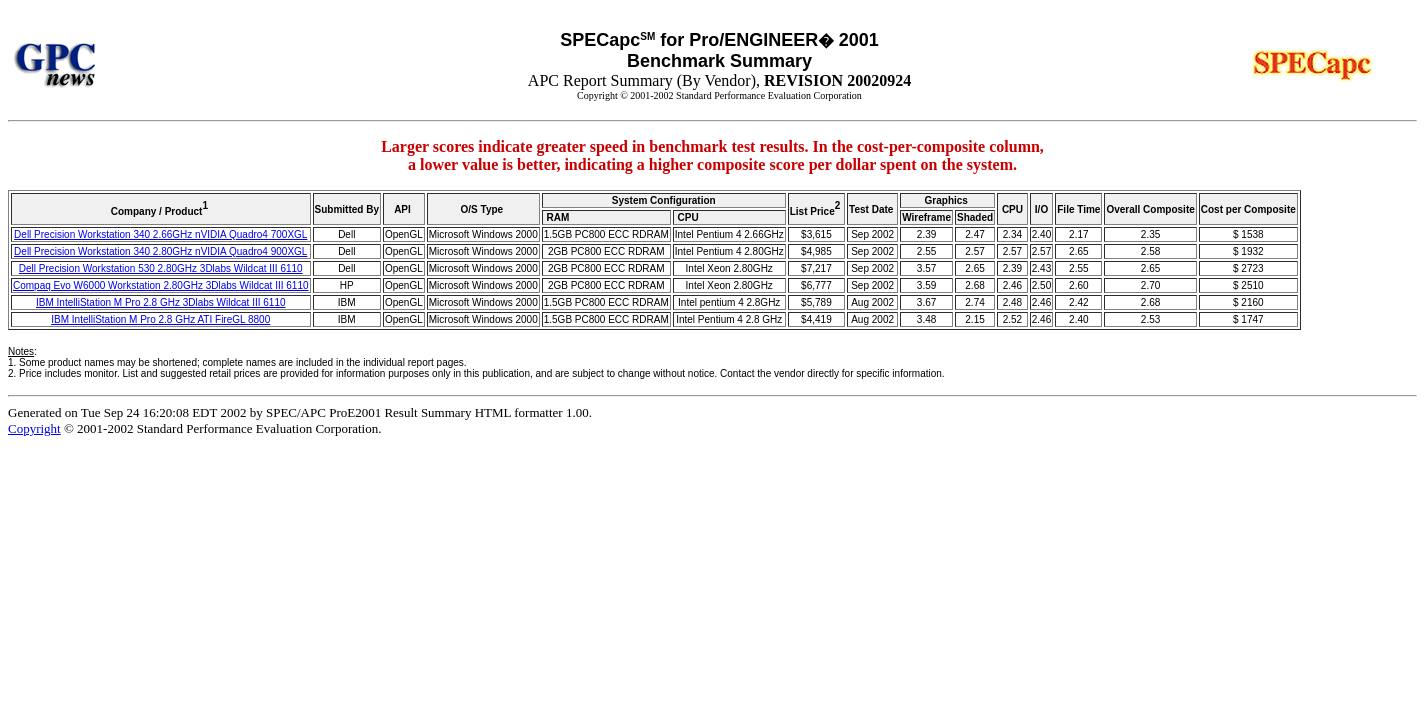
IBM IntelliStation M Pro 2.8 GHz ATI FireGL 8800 (160, 319)
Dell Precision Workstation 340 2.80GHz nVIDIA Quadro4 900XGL (160, 251)
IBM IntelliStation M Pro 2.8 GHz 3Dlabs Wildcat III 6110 (161, 302)
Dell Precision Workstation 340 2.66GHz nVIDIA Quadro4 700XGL (160, 234)
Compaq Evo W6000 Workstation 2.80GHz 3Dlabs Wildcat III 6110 (161, 285)
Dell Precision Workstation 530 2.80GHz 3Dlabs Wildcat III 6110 (161, 268)
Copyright (34, 428)
